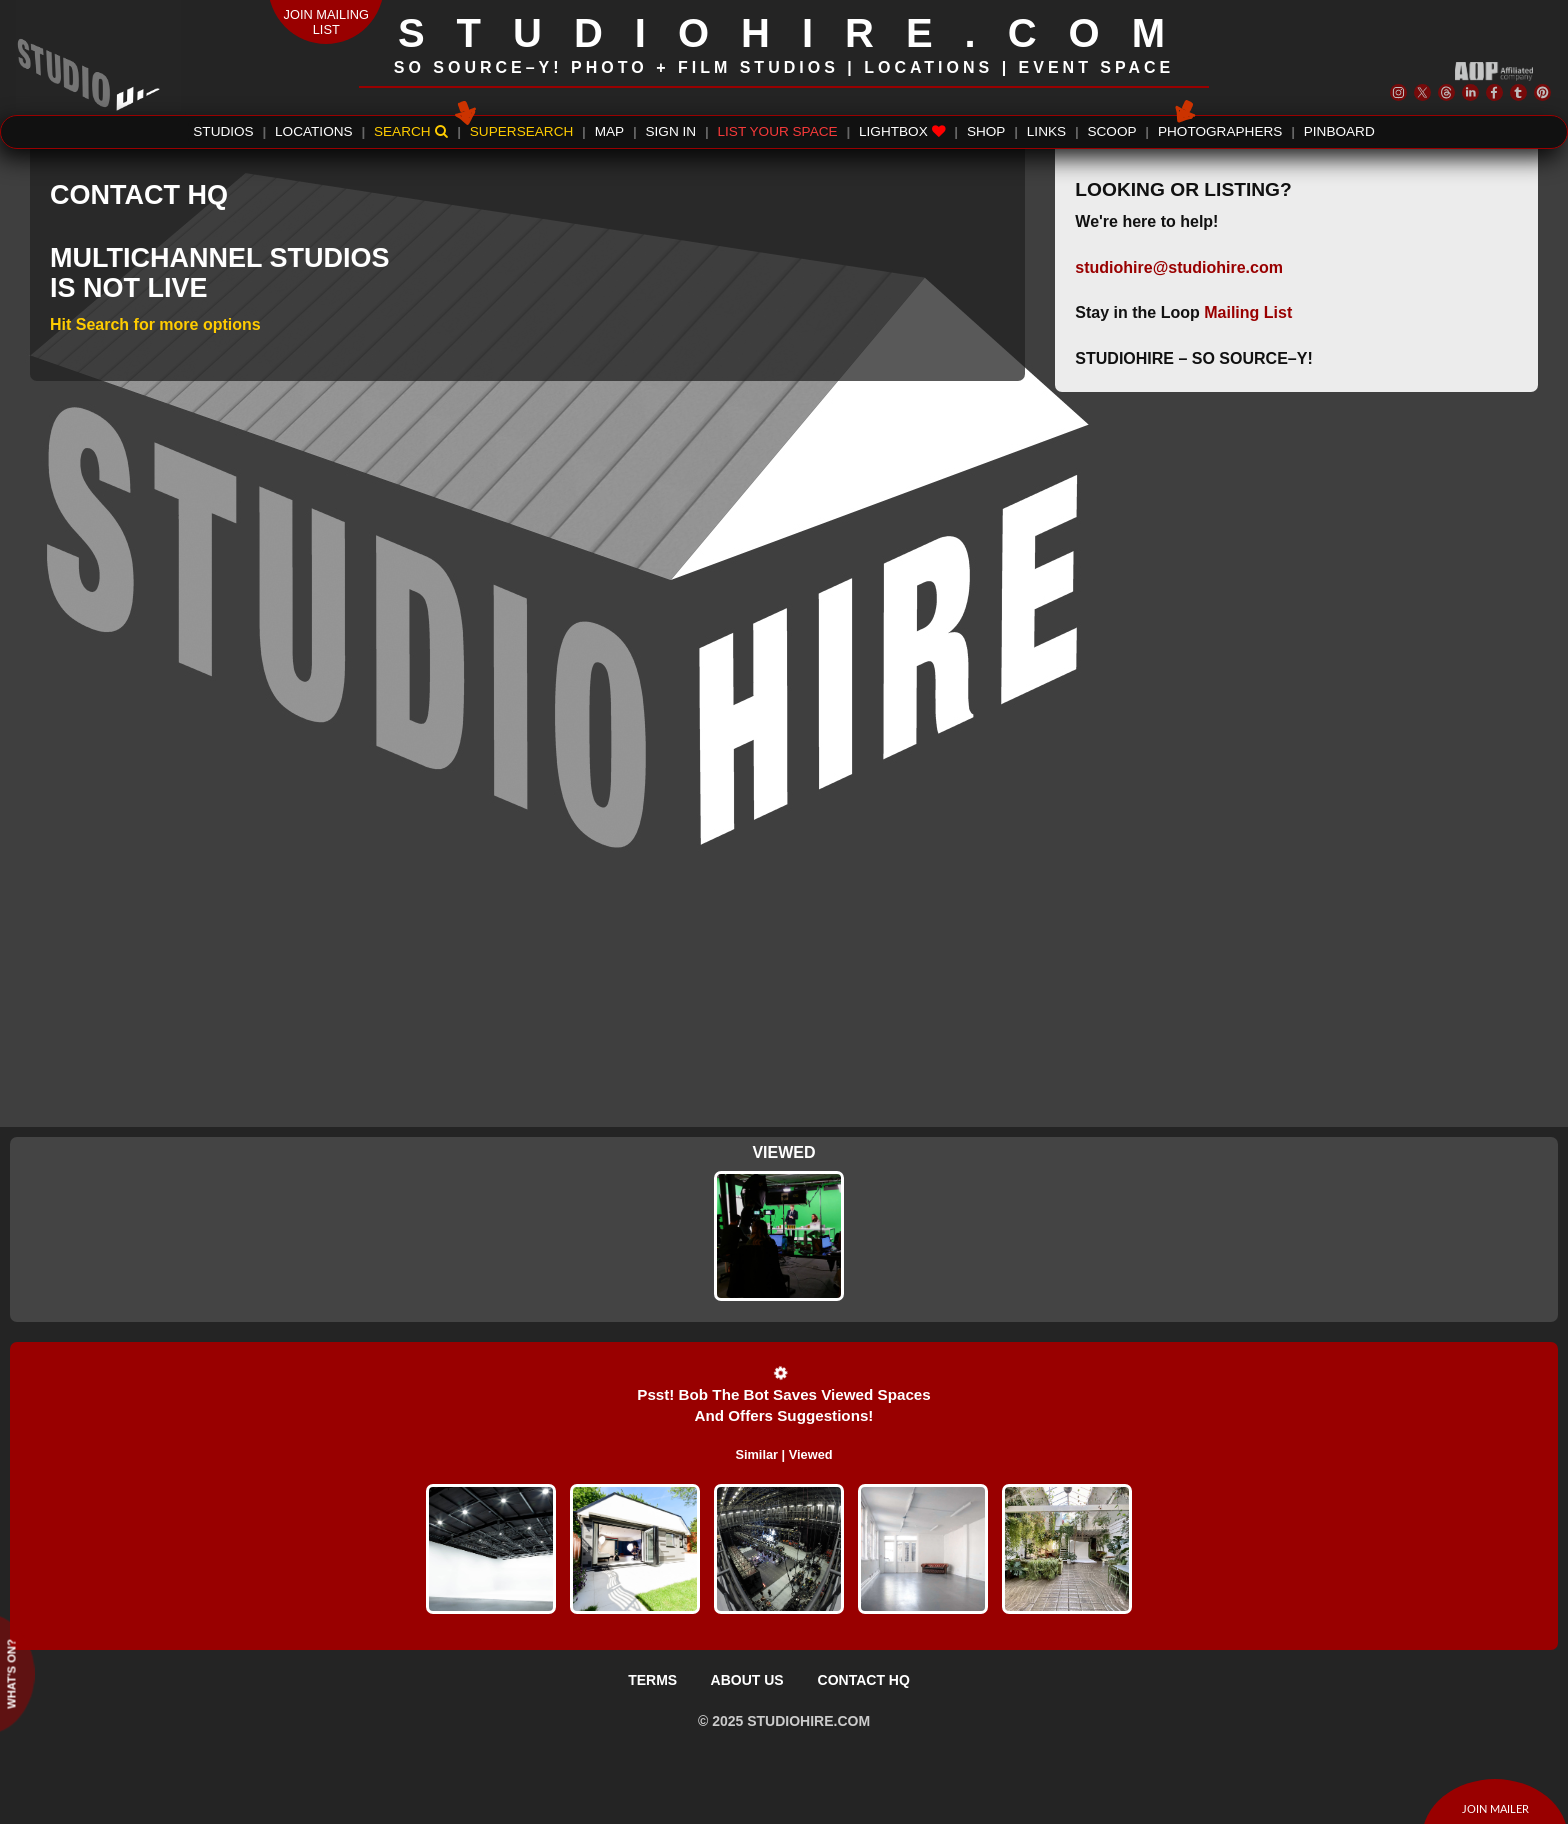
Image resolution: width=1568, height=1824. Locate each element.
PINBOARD (1339, 131)
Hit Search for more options (155, 324)
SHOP (986, 131)
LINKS (1046, 131)
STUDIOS (223, 131)
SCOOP (1111, 131)
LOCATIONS (314, 131)
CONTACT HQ (864, 1680)
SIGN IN (671, 131)
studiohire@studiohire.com (1179, 267)
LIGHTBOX (902, 131)
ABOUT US (747, 1680)
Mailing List (1248, 312)
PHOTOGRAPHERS (1220, 129)
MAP (609, 131)
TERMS (652, 1680)
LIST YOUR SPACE (778, 131)
